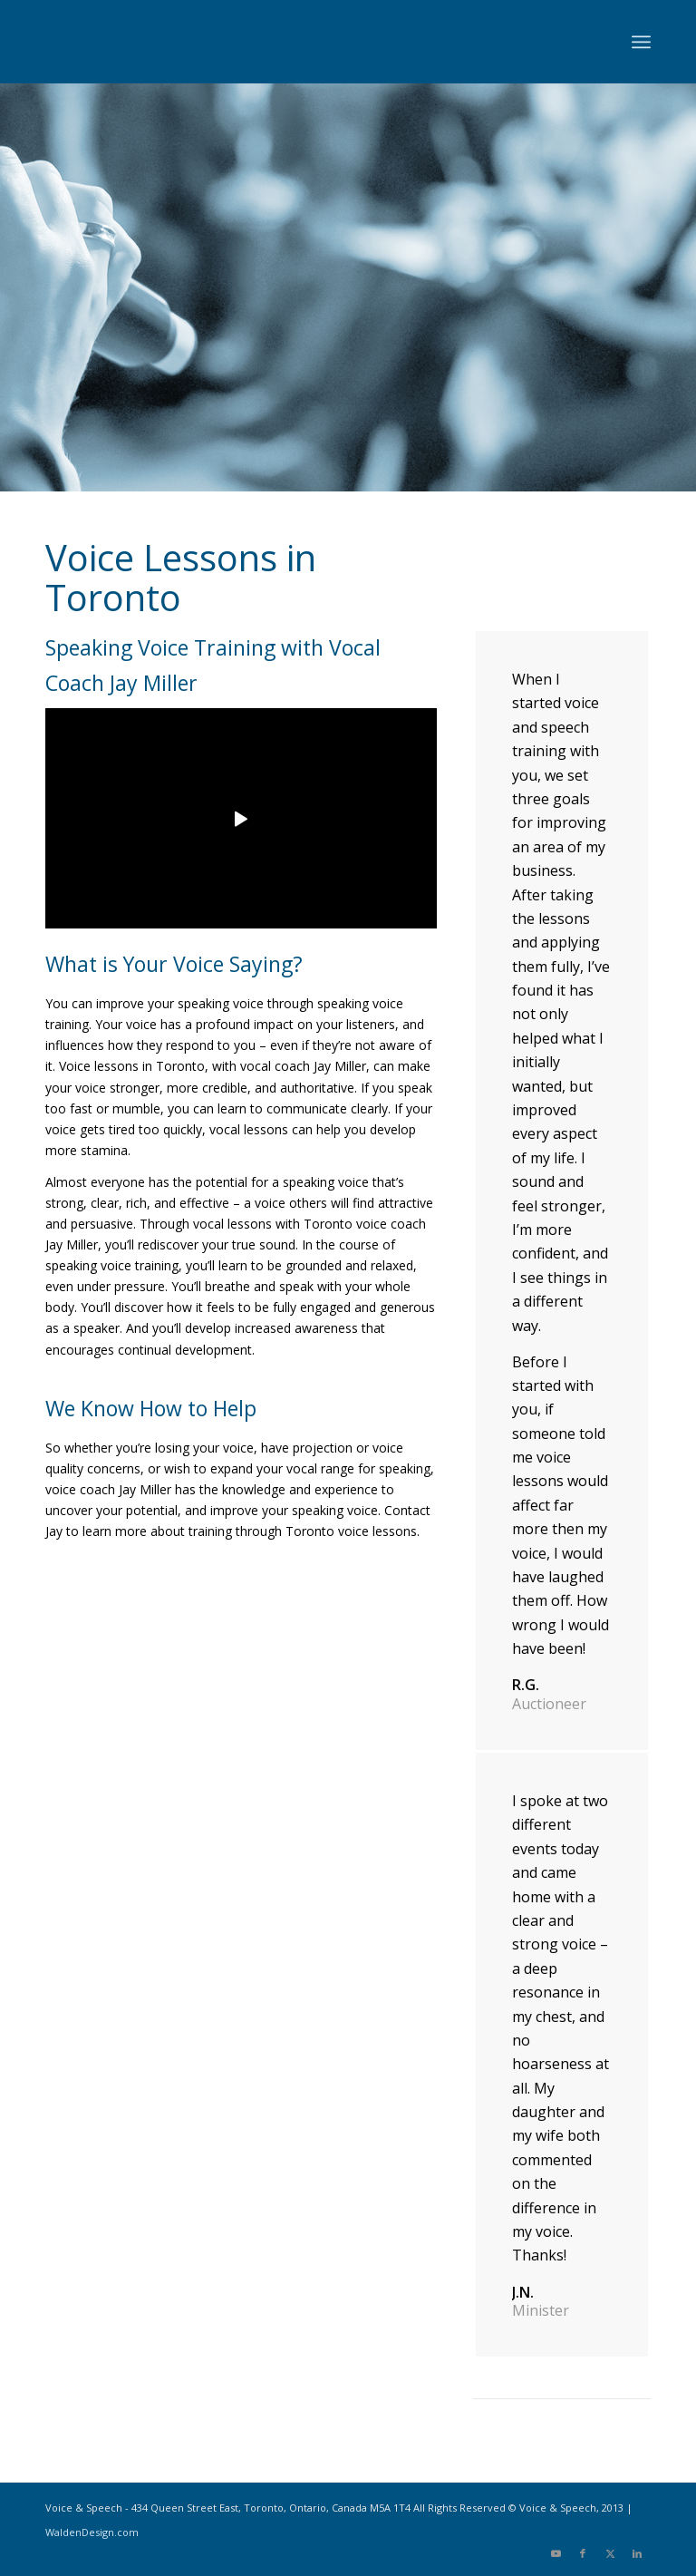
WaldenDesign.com (92, 2532)
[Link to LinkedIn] (637, 2553)
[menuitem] (641, 41)
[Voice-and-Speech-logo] (181, 42)
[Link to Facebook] (582, 2553)
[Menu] (641, 41)
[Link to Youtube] (555, 2553)
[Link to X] (610, 2553)
